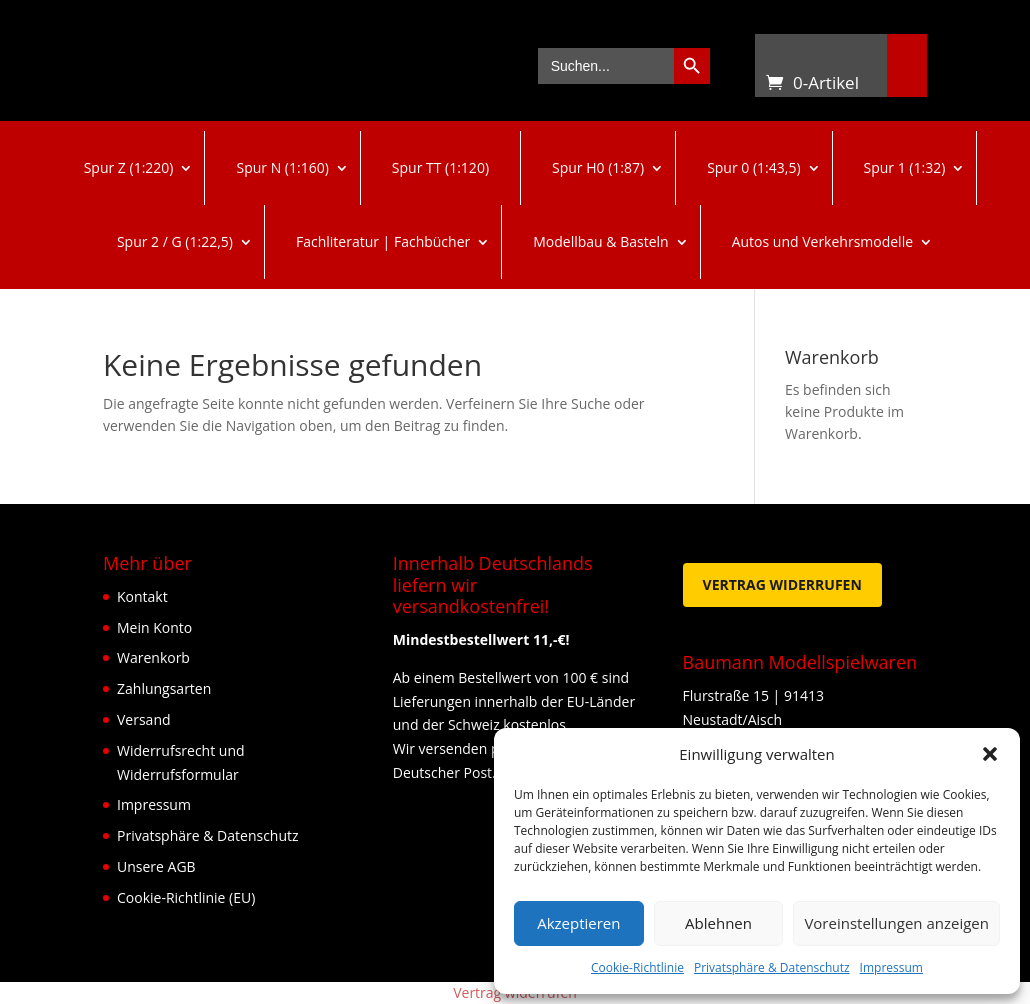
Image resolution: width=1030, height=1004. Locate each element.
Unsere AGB (156, 866)
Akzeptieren (578, 923)
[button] (990, 754)
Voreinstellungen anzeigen (896, 923)
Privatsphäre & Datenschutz (772, 967)
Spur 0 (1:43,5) (753, 167)
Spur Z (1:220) (129, 167)
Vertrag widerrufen (782, 584)
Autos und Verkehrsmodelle (822, 241)
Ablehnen (718, 923)
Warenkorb (775, 58)
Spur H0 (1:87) (598, 167)
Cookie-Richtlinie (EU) (186, 897)
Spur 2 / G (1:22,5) (175, 241)
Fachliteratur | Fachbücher (383, 241)
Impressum (891, 967)
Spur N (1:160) (282, 167)
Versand (144, 719)
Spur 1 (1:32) (905, 167)
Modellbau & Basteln (600, 241)
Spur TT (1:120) (440, 167)
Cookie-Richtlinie (637, 967)
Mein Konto (154, 627)
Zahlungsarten (164, 688)
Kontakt (142, 596)
